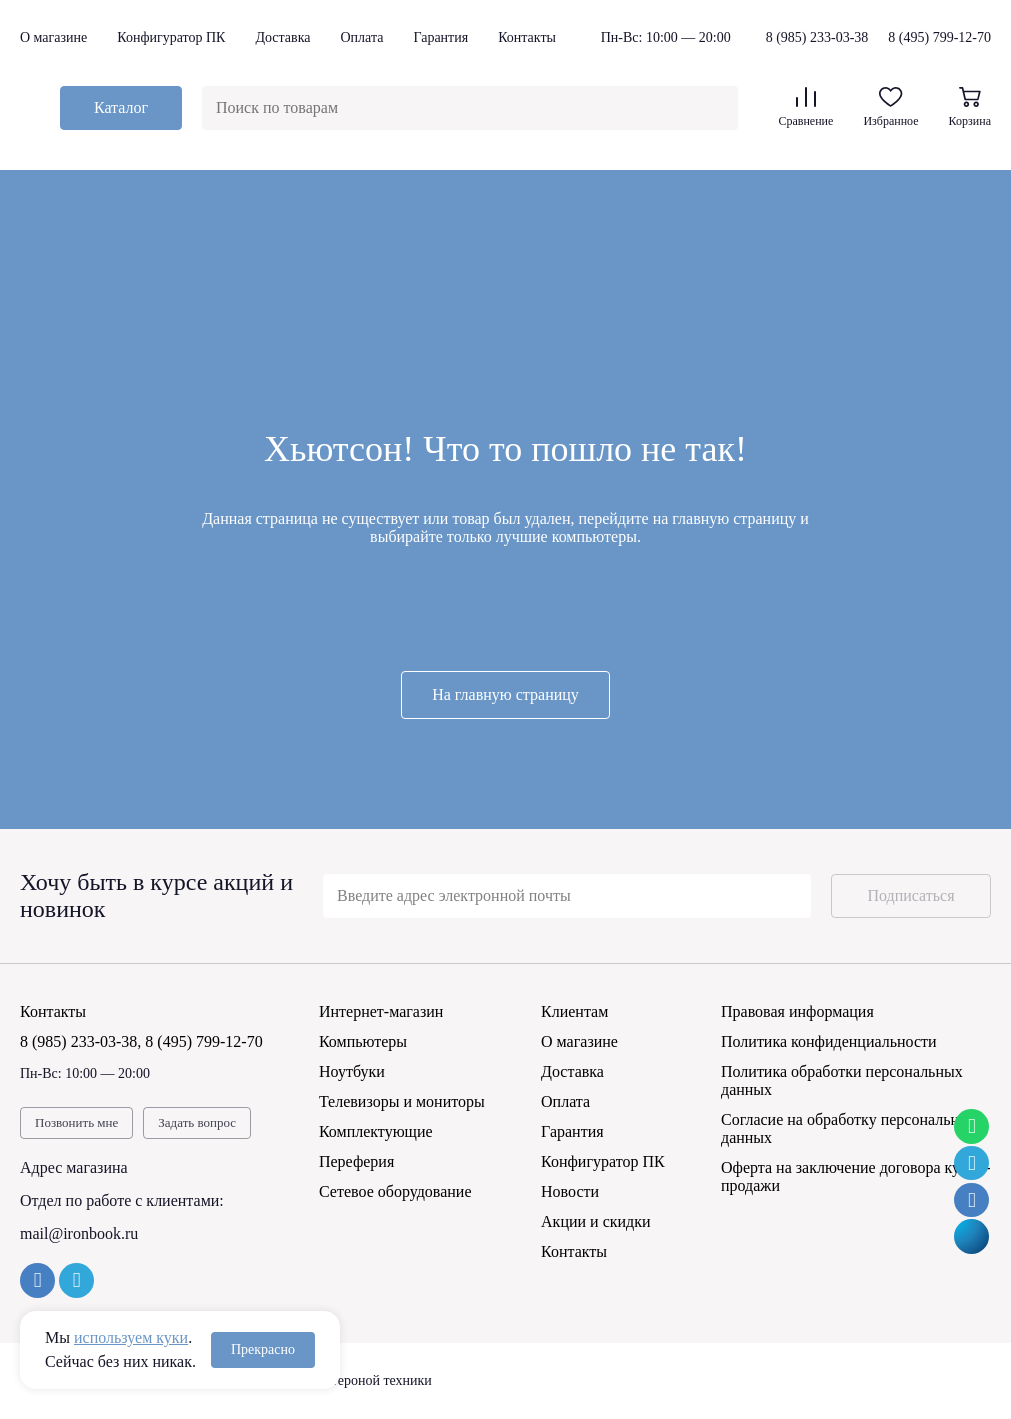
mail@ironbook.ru (79, 1233)
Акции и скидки (596, 1221)
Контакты (527, 37)
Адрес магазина (74, 1167)
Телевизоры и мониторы (402, 1101)
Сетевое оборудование (395, 1191)
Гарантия (440, 37)
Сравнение (805, 107)
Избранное (890, 107)
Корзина (970, 107)
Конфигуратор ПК (171, 37)
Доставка (282, 37)
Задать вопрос (197, 1122)
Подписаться (910, 895)
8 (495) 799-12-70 (939, 37)
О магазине (53, 37)
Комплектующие (376, 1131)
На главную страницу (505, 694)
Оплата (361, 37)
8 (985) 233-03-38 (817, 38)
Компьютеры (363, 1041)
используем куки (131, 1337)
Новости (570, 1191)
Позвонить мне (76, 1122)
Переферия (356, 1161)
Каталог (121, 107)
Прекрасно (263, 1349)
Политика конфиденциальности (829, 1041)
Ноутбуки (352, 1071)
